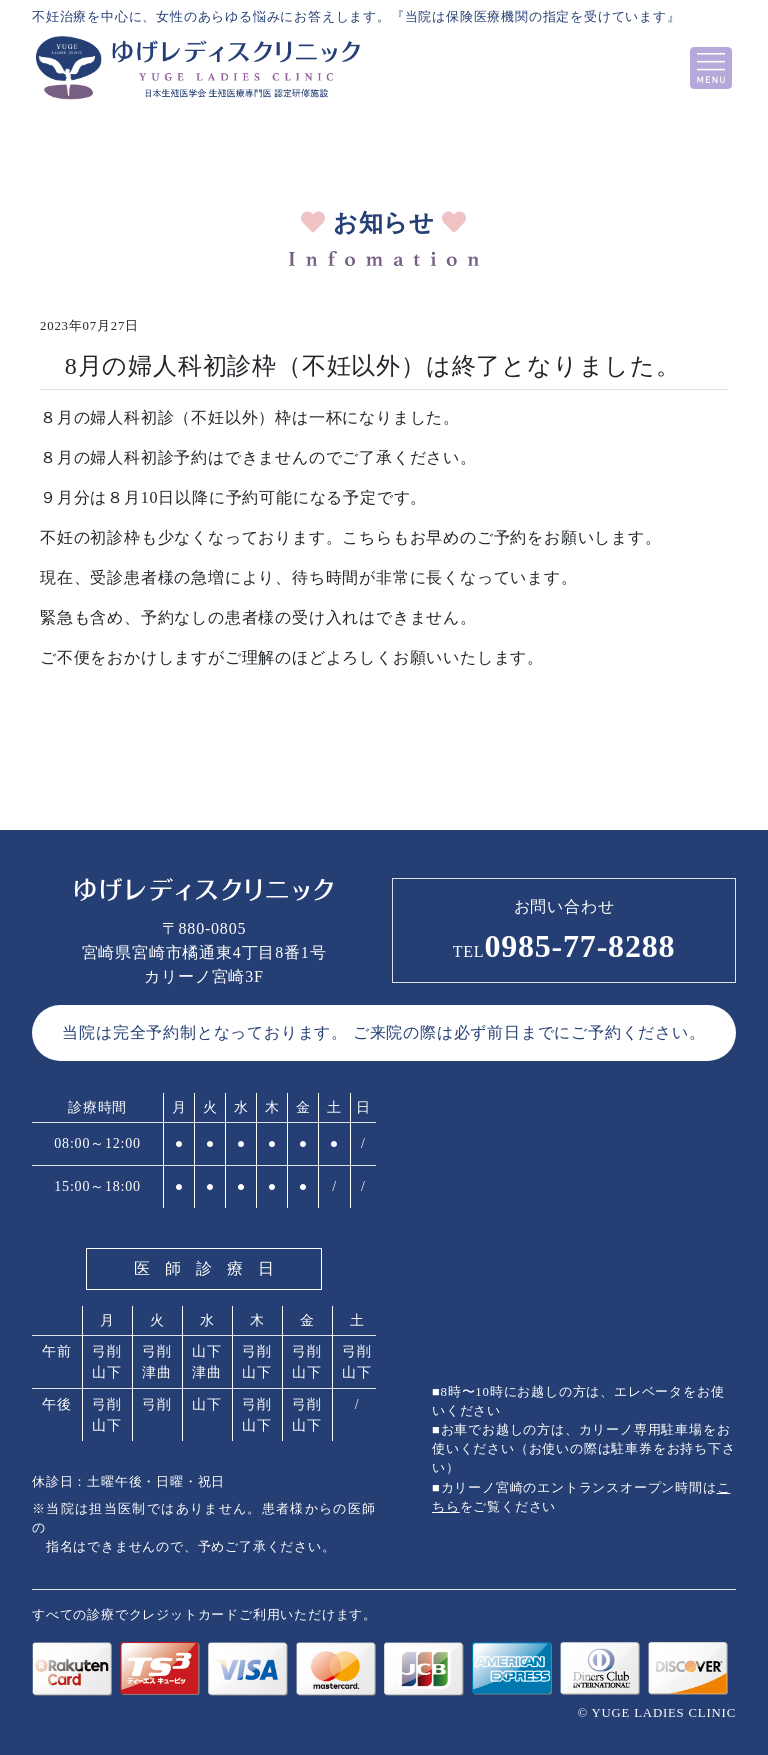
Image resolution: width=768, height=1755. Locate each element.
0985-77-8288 (564, 946)
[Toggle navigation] (711, 68)
